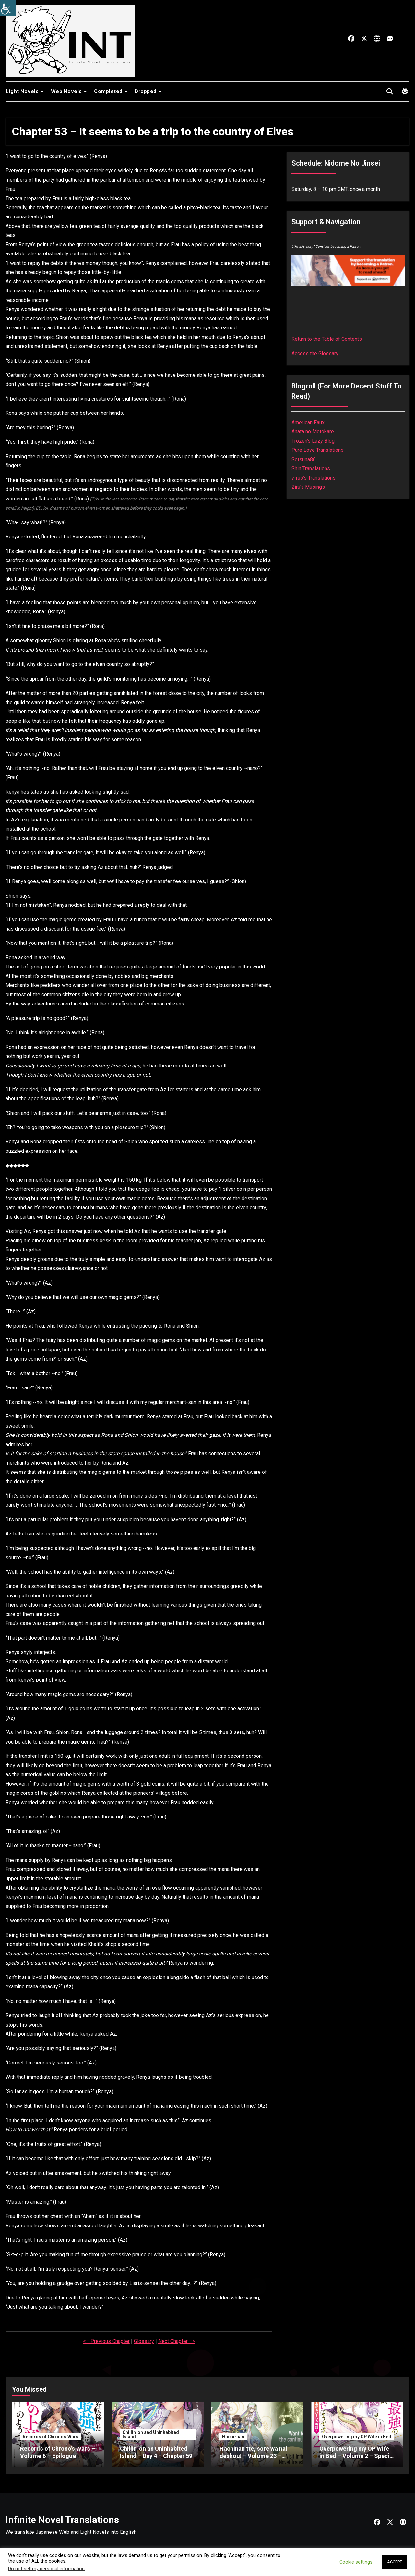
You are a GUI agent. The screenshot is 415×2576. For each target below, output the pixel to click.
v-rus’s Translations (313, 478)
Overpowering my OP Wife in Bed (356, 2436)
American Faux (308, 422)
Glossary (144, 2341)
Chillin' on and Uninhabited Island (151, 2434)
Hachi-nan (233, 2436)
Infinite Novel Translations (62, 2519)
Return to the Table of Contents (326, 339)
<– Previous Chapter (106, 2341)
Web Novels (67, 91)
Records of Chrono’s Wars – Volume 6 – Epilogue (57, 2452)
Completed (109, 91)
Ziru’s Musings (308, 487)
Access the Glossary (314, 354)
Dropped (146, 91)
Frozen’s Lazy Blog (313, 441)
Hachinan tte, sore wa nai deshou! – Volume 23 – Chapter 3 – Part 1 (253, 2455)
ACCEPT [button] (394, 2561)
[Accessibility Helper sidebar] (8, 8)
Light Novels (23, 91)
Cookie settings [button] (356, 2562)
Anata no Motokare (312, 431)
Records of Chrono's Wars (50, 2436)
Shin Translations (310, 468)
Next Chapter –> (176, 2341)
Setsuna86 (303, 459)
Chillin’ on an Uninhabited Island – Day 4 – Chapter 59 (156, 2452)
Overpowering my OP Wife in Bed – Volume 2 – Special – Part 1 (356, 2455)
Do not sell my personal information (46, 2568)
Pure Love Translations (317, 450)
